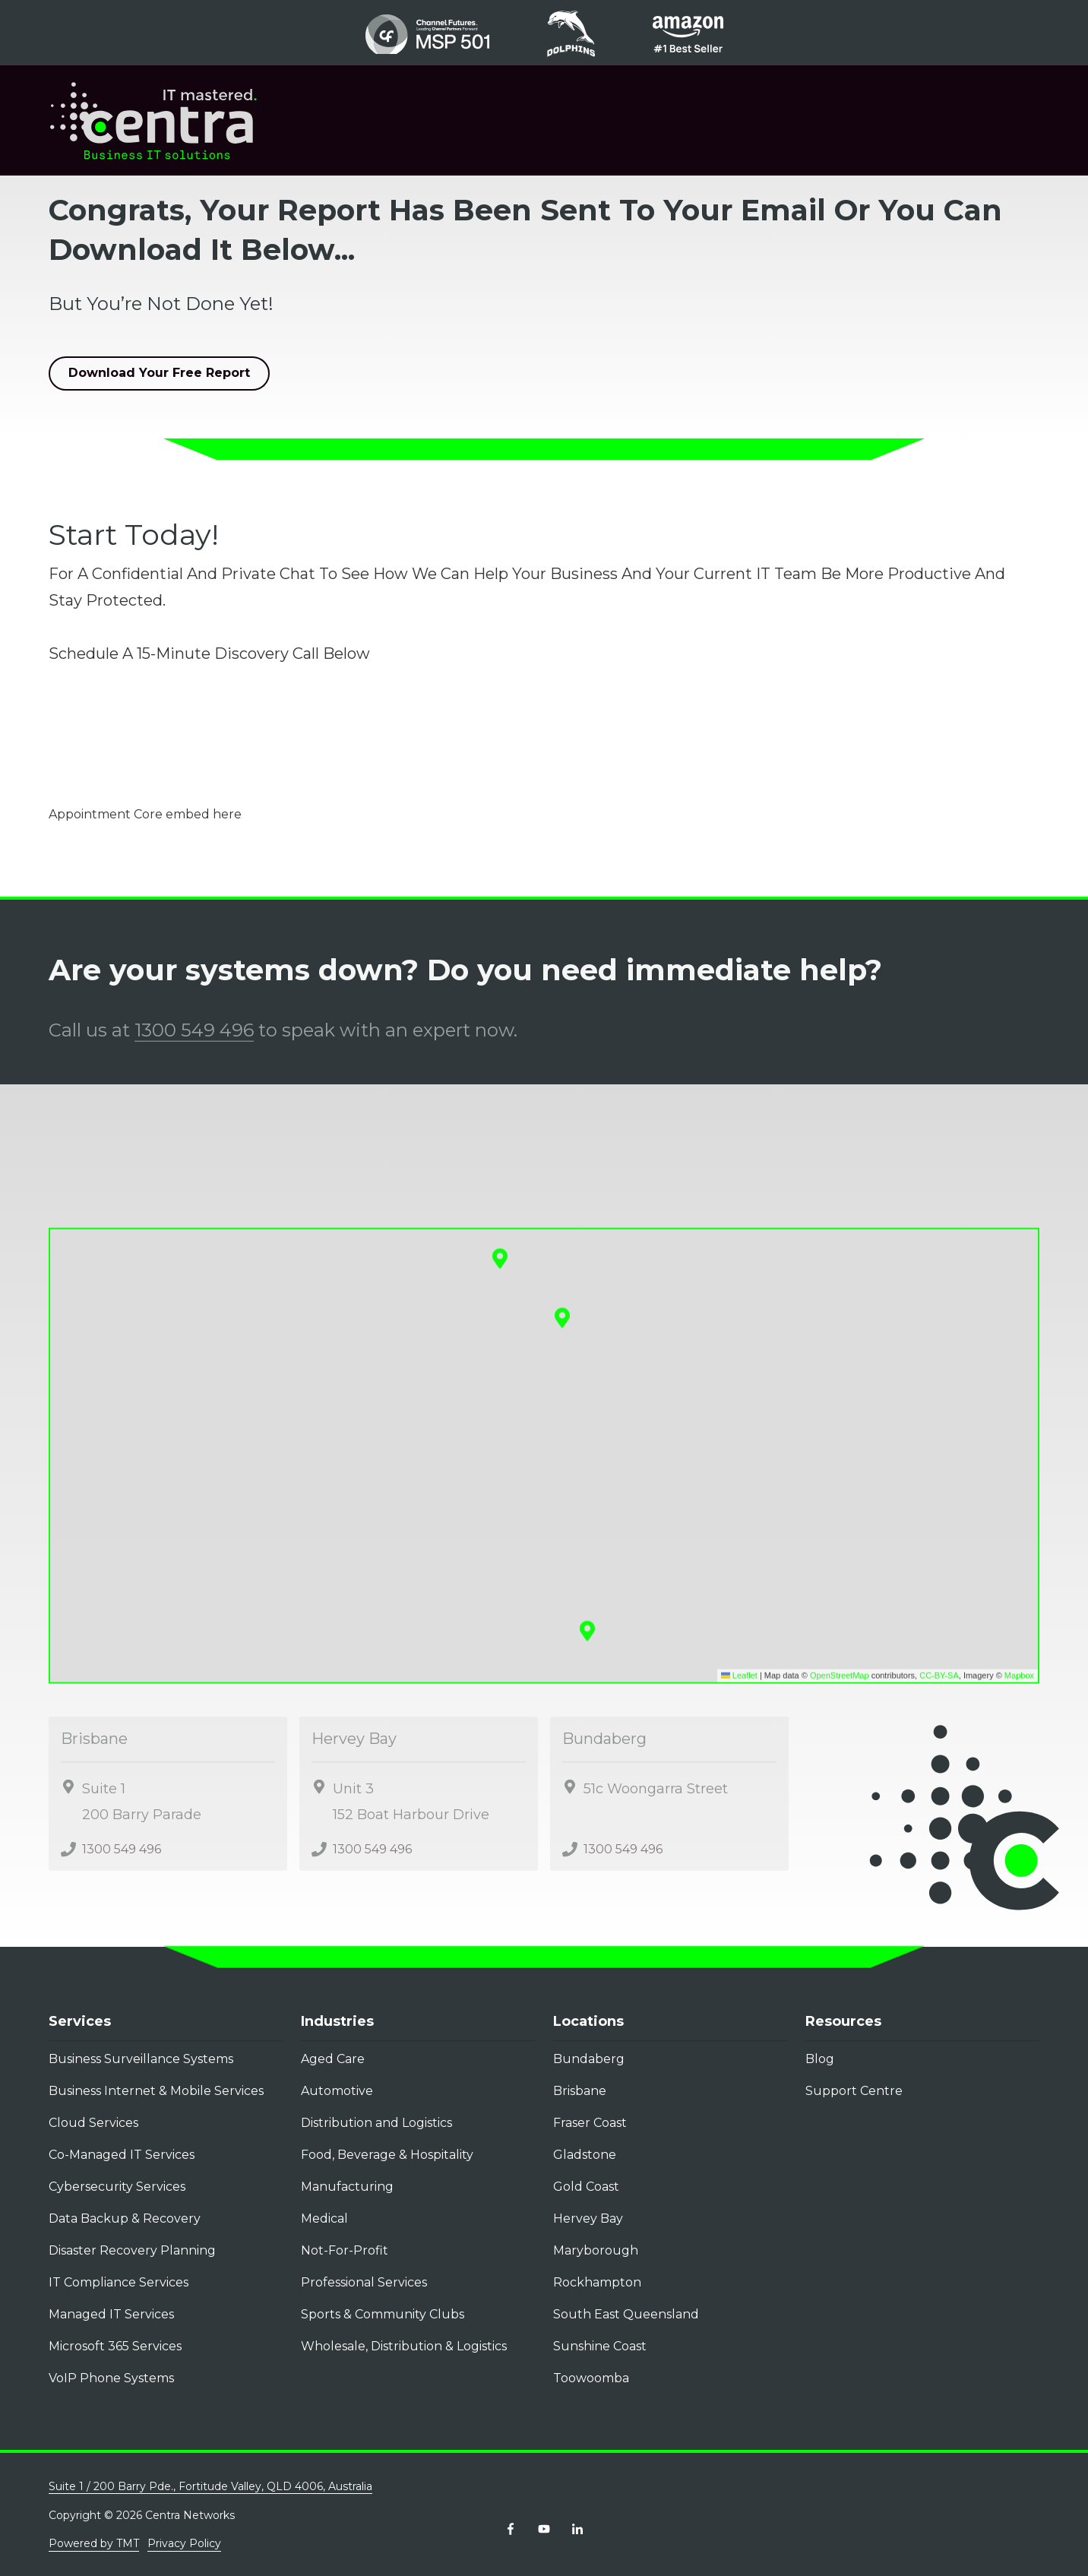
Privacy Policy (184, 2543)
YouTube (544, 2529)
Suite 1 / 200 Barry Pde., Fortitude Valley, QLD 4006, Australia (210, 2486)
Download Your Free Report (159, 373)
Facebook (510, 2529)
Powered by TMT (94, 2543)
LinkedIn (577, 2529)
